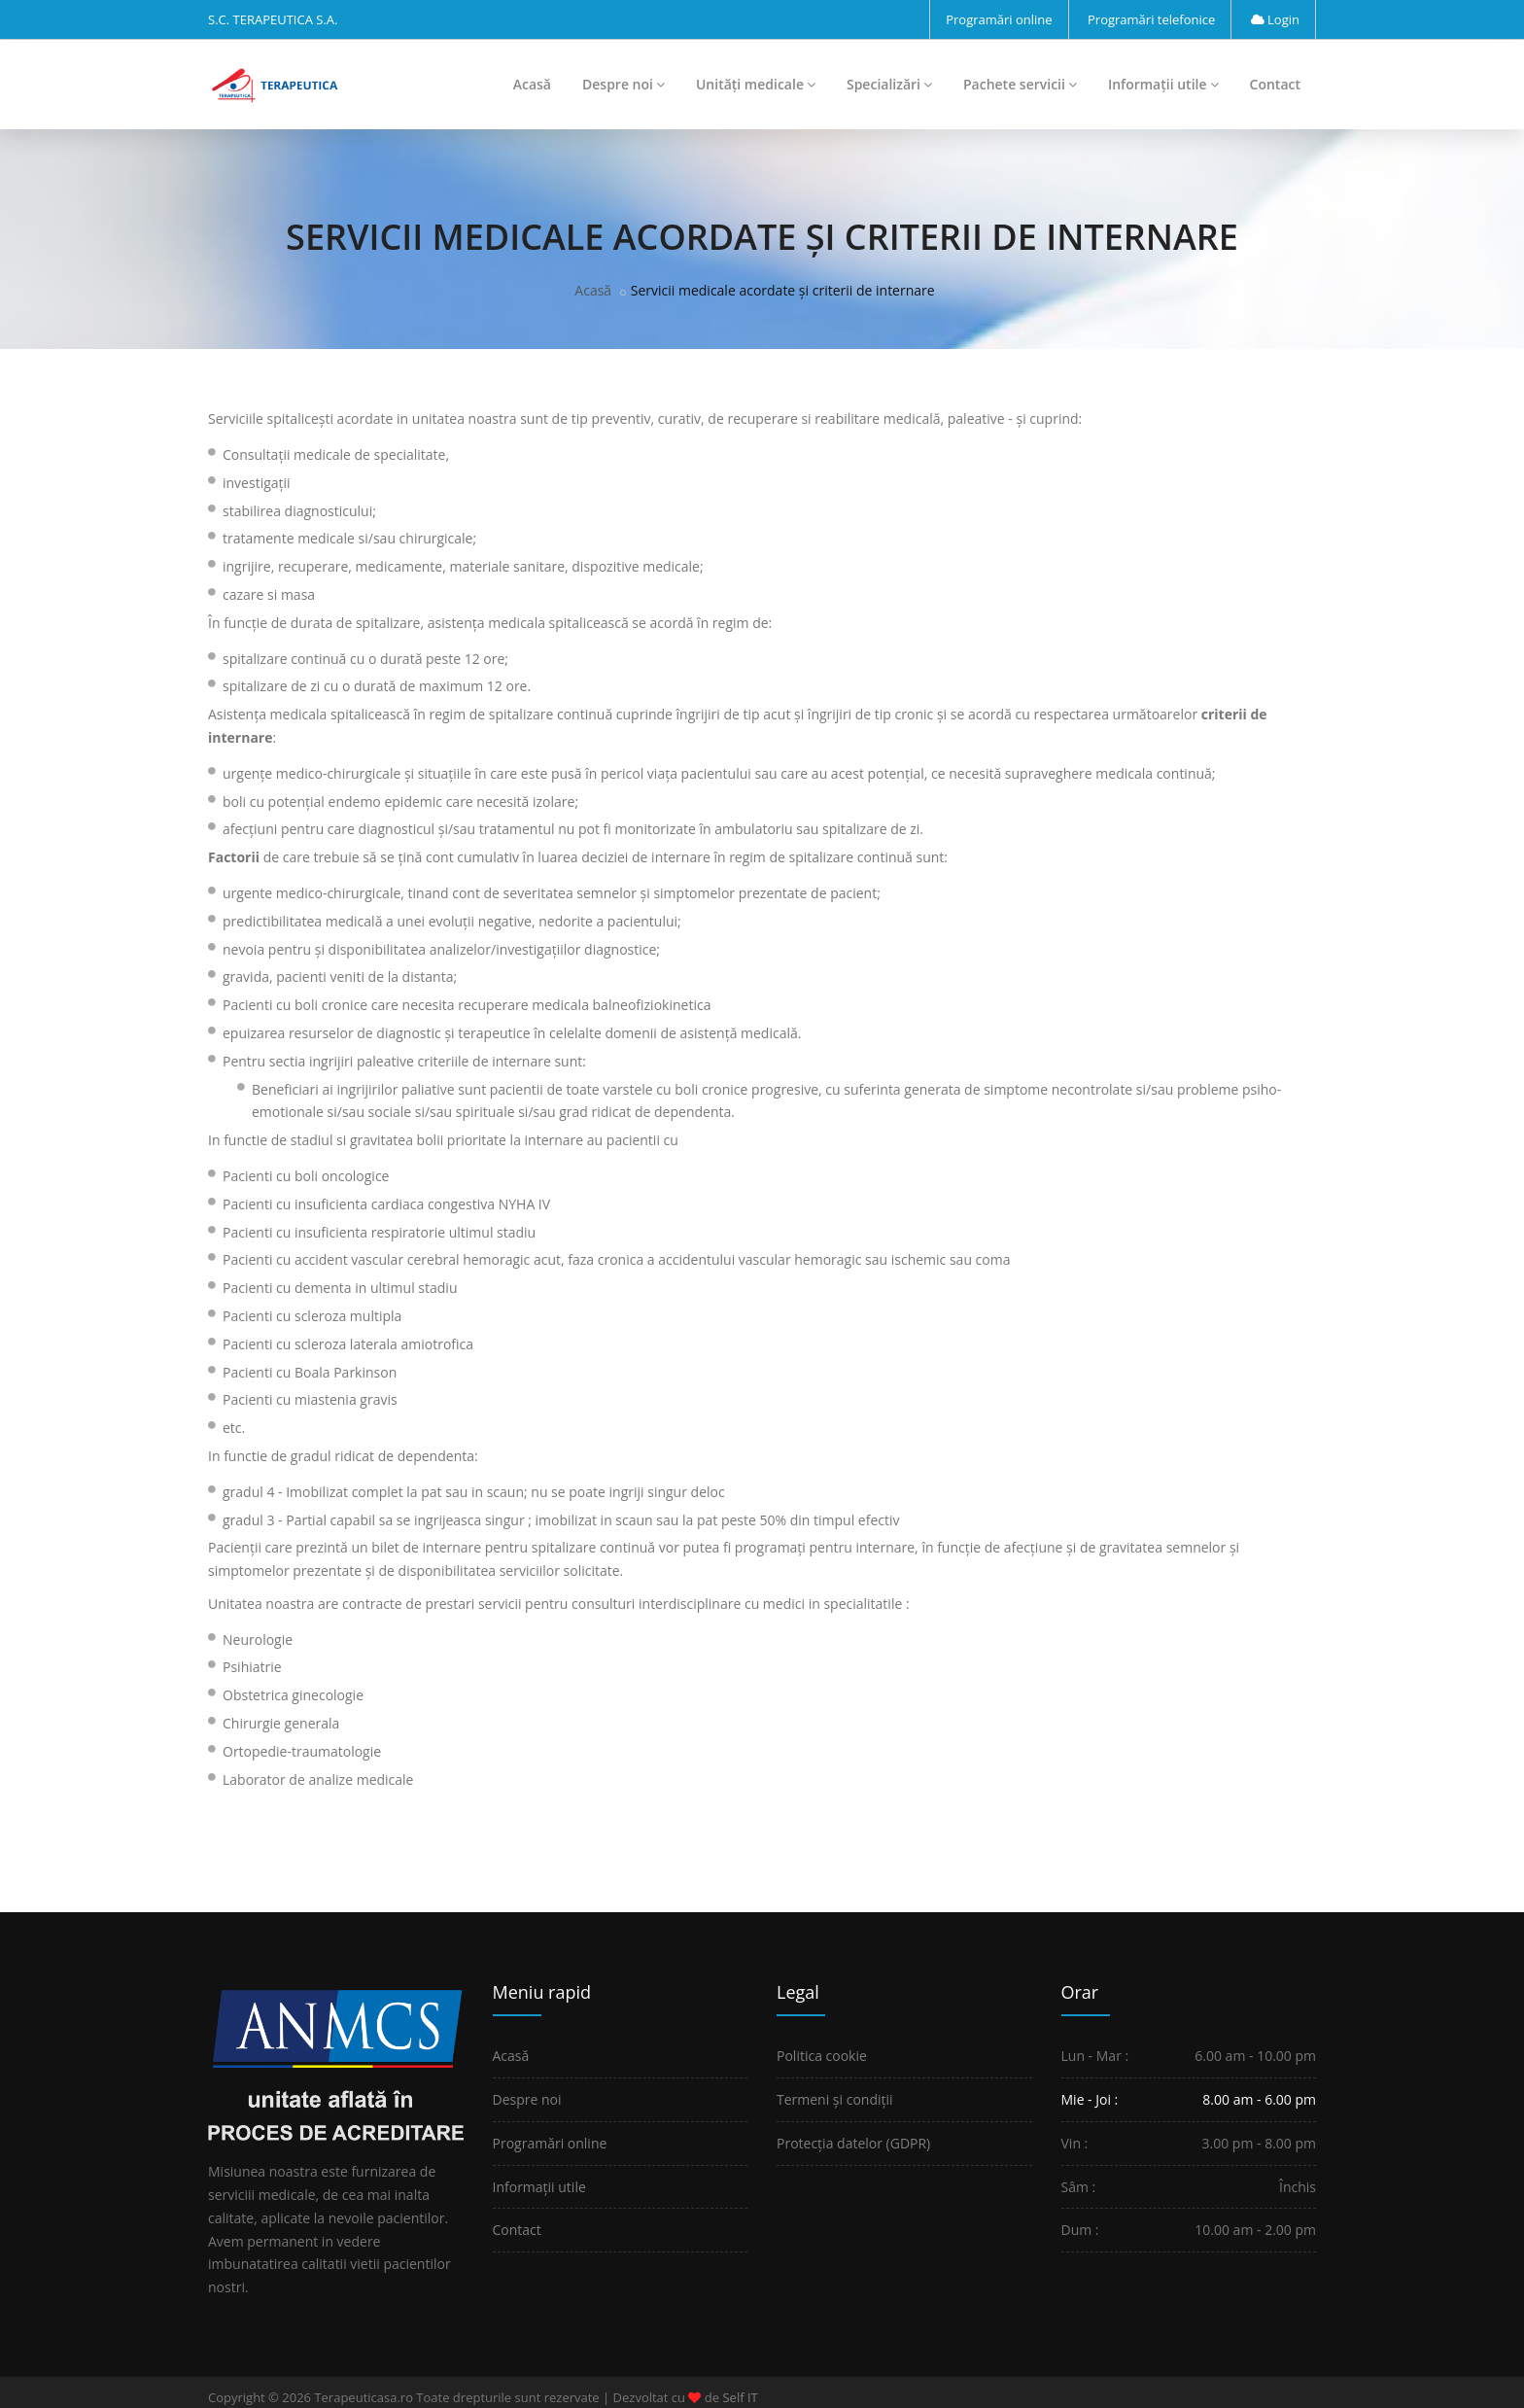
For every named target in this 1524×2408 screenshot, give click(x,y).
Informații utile (1163, 84)
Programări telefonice (1151, 19)
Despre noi (623, 84)
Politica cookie (822, 2055)
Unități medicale (755, 84)
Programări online (999, 19)
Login (1275, 19)
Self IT (739, 2397)
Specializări (889, 84)
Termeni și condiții (835, 2099)
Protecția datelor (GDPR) (853, 2143)
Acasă (532, 84)
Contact (1275, 84)
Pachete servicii (1020, 84)
